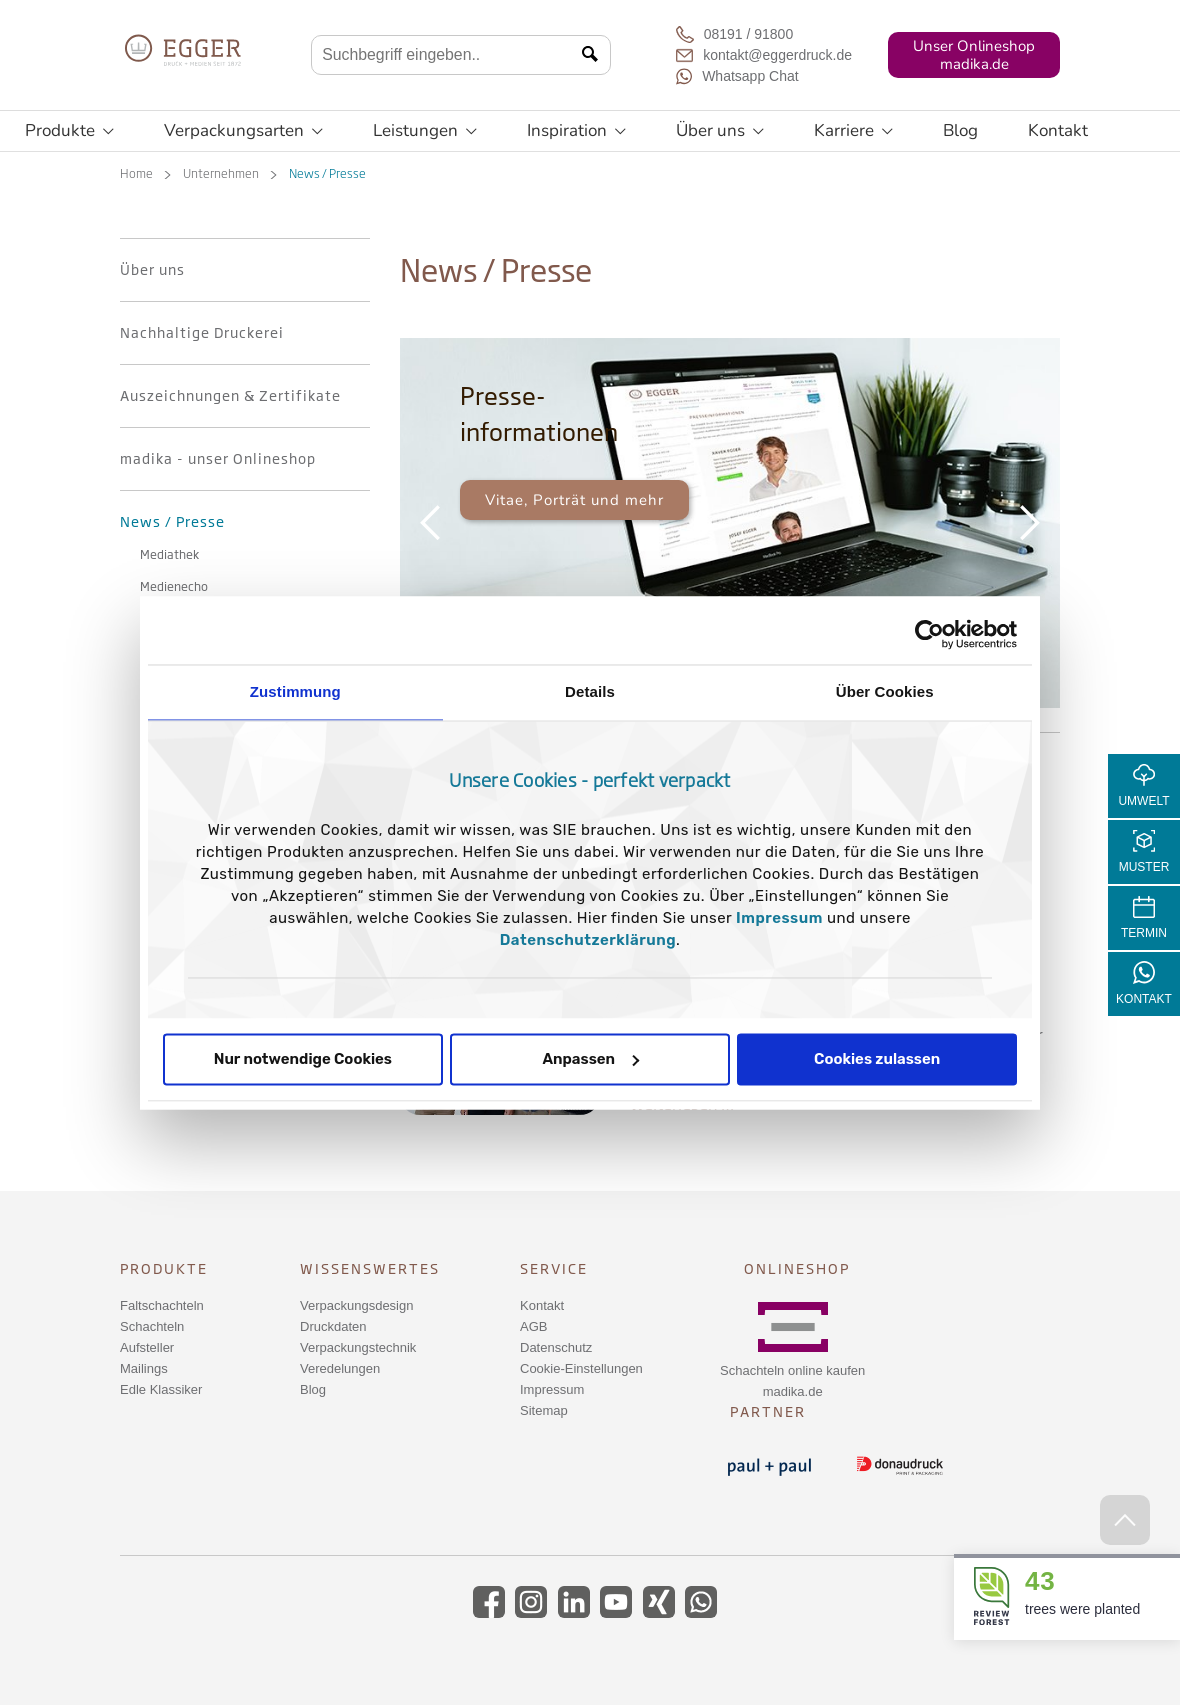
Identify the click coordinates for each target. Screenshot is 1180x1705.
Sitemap (544, 1410)
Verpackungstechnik (358, 1347)
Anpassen (590, 1059)
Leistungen (425, 131)
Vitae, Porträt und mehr (574, 500)
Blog (960, 130)
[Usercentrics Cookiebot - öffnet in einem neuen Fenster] (929, 634)
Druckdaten (333, 1326)
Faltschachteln (162, 1305)
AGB (533, 1326)
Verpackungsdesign (356, 1305)
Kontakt (1058, 130)
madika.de (793, 1391)
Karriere (853, 131)
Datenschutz (556, 1347)
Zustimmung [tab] (295, 691)
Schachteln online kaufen (792, 1370)
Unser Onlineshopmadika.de (974, 55)
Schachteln (152, 1326)
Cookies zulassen (877, 1059)
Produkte (69, 131)
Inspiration (576, 131)
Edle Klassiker (161, 1389)
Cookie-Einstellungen (581, 1368)
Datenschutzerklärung (588, 940)
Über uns (720, 131)
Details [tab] (590, 691)
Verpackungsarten (243, 131)
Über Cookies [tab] (885, 691)
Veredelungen (340, 1368)
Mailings (144, 1368)
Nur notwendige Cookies (303, 1059)
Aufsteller (147, 1347)
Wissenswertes (370, 1268)
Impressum (779, 918)
